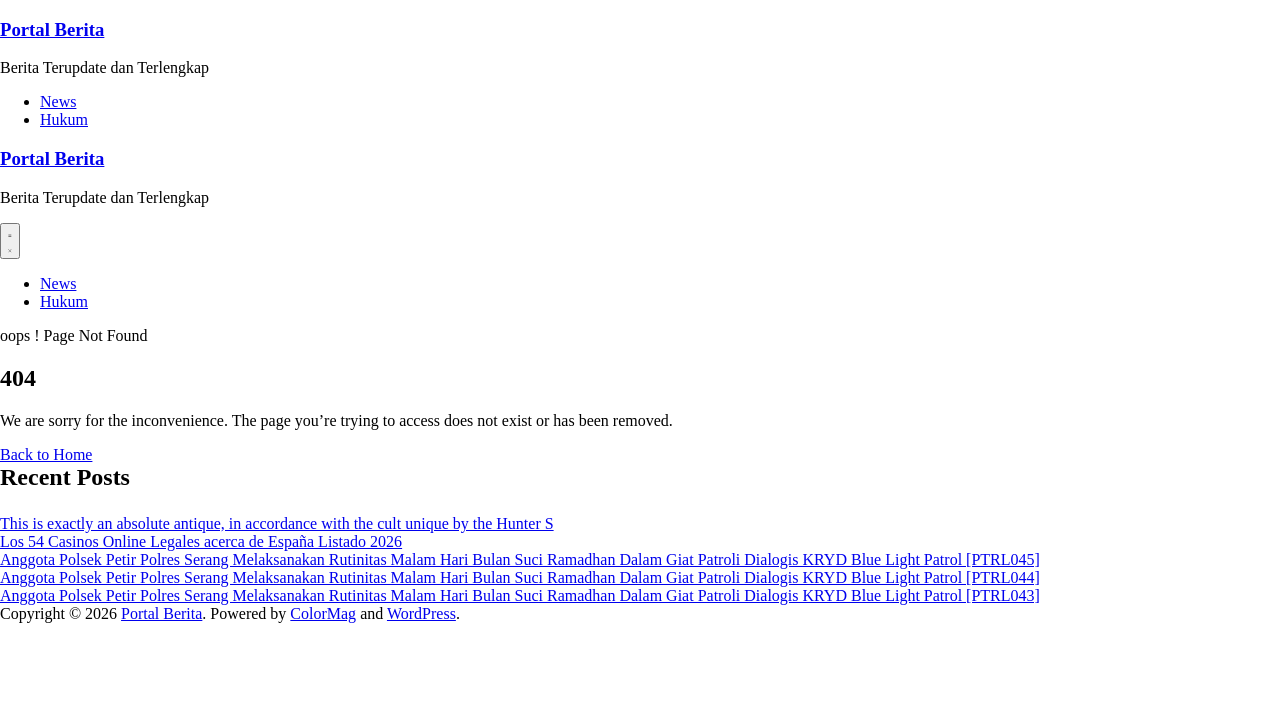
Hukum (64, 119)
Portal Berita (52, 29)
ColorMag (323, 613)
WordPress (421, 613)
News (58, 101)
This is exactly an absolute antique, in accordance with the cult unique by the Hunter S (277, 523)
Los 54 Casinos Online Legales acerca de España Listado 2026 (201, 541)
